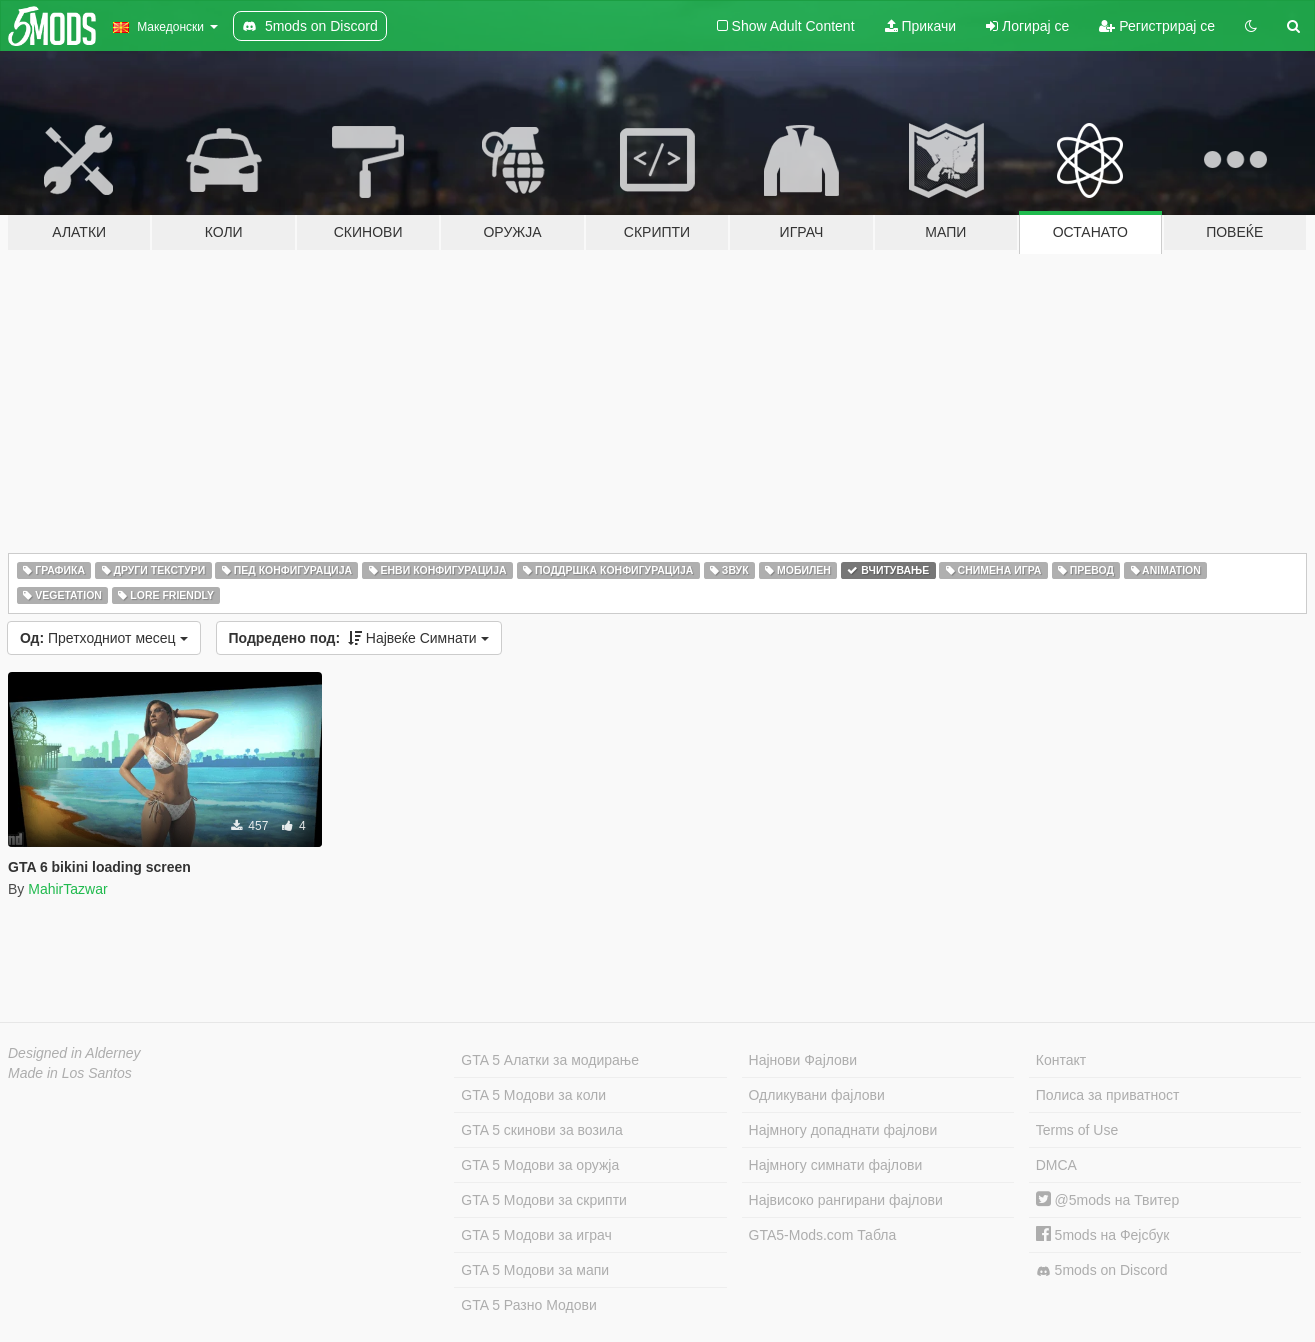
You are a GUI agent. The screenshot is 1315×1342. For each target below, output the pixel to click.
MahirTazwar (67, 889)
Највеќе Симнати (359, 638)
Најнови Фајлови (803, 1060)
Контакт (1061, 1060)
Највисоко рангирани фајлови (846, 1200)
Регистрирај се (1157, 26)
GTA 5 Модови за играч (536, 1235)
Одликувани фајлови (817, 1095)
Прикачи (921, 26)
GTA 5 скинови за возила (541, 1130)
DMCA (1056, 1165)
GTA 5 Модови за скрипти (544, 1200)
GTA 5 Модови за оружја (540, 1165)
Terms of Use (1077, 1130)
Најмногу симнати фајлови (836, 1165)
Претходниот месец (104, 638)
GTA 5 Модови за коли (533, 1095)
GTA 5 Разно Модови (528, 1305)
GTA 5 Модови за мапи (535, 1270)
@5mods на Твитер (1107, 1200)
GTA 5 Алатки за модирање (550, 1060)
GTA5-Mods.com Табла (823, 1235)
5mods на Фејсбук (1103, 1235)
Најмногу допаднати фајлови (843, 1130)
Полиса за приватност (1108, 1095)
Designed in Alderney (74, 1053)
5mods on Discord (1102, 1270)
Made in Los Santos (70, 1073)
